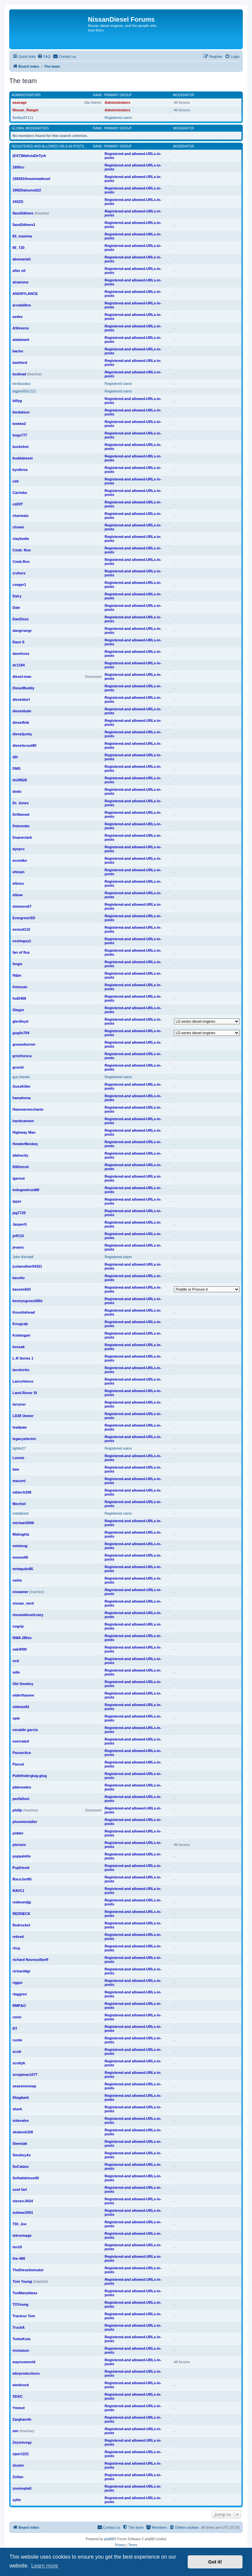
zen (15, 2431)
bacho (17, 351)
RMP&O (19, 2006)
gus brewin (21, 1077)
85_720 (18, 248)
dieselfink (20, 722)
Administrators (26, 95)
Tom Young (22, 2281)
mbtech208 (21, 1492)
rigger (17, 1983)
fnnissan (19, 987)
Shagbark (20, 2097)
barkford (19, 363)
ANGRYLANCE (25, 294)
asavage (19, 102)
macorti (19, 1481)
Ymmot (18, 2408)
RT (14, 2029)
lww (15, 1469)
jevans (18, 1247)
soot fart (19, 2189)
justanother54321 (27, 1266)
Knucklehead (23, 1312)
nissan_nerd (23, 1603)
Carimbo (19, 493)
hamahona (21, 1098)
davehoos (20, 653)
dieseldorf (21, 699)
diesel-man (21, 676)
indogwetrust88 (25, 1190)
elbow (17, 895)
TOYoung (20, 2304)
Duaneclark (22, 837)
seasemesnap (24, 2086)
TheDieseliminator (28, 2270)
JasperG (19, 1224)
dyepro (18, 849)
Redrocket (21, 1925)
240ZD (17, 202)
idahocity (20, 1155)
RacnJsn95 (22, 1879)
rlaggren (19, 1994)
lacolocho (20, 1370)
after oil (19, 271)
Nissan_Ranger (25, 110)
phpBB (109, 2539)
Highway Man (23, 1132)
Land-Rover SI (24, 1393)
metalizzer (20, 1513)
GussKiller (21, 1086)
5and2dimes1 (23, 225)
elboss (18, 883)
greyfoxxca (22, 1056)
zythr (16, 2500)
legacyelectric (24, 1439)
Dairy (17, 596)
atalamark (20, 340)
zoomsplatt (22, 2488)
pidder (18, 1833)
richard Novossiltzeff (30, 1960)
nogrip (18, 1626)
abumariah (21, 259)
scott (16, 2052)
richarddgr (21, 1971)
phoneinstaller (24, 1822)
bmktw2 (19, 424)
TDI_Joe (19, 2224)
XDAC (17, 2396)
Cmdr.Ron (21, 562)
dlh (15, 757)
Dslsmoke (21, 826)
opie (16, 1718)
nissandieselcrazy (27, 1615)
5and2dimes (22, 213)
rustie (17, 2040)
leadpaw (19, 1427)
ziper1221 (20, 2454)
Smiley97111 (22, 118)
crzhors (19, 573)
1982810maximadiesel (31, 179)
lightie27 (19, 1448)
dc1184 (18, 665)
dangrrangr (22, 631)
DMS (16, 768)
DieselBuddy (23, 688)
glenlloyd (20, 1021)
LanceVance (22, 1381)
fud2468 (19, 998)
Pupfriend (20, 1868)
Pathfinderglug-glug (29, 1776)
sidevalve (20, 2120)
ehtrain (18, 872)
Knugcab (20, 1324)
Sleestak (19, 2143)
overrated (20, 1741)
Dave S (18, 642)
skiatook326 (22, 2132)
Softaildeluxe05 (25, 2178)
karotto (18, 1278)
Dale (16, 608)
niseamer (20, 1592)
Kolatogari (21, 1335)
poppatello (21, 1856)
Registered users (118, 118)
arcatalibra (21, 305)
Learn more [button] (44, 2565)
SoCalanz (20, 2166)
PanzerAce (21, 1753)
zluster (18, 2465)
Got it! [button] (215, 2562)
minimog (20, 1546)
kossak (18, 1347)
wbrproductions (26, 2373)
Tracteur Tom (23, 2316)
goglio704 (20, 1033)
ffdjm (16, 975)
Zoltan (17, 2477)
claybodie (20, 539)
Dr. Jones (20, 803)
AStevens (20, 328)
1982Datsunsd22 (26, 190)
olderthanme (23, 1695)
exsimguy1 (21, 941)
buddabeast (22, 458)
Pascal (18, 1764)
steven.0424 (22, 2201)
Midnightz (20, 1534)
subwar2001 (22, 2212)
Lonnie (18, 1458)
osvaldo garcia (25, 1730)
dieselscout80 (24, 745)
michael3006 (23, 1523)
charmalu (20, 516)
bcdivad (19, 374)
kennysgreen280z (27, 1301)
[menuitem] (44, 56)
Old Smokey (22, 1684)
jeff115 (18, 1236)
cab (15, 481)
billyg (17, 401)
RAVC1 (18, 1891)
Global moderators (30, 128)
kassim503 (21, 1289)
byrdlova (20, 470)
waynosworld (23, 2362)
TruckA (18, 2327)
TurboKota (21, 2339)
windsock (20, 2385)
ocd (15, 1661)
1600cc (18, 167)
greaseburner (23, 1044)
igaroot (18, 1178)
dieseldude (21, 711)
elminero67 (22, 906)
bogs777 (19, 435)
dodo (16, 791)
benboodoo (21, 384)
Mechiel (19, 1504)
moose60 (20, 1557)
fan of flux (21, 952)
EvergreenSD (23, 918)
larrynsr (19, 1404)
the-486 (18, 2258)
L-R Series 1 (22, 1358)
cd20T (17, 504)
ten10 (17, 2247)
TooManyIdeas (24, 2293)
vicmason (20, 2350)
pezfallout (20, 1799)
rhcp (16, 1948)
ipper (16, 1201)
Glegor (18, 1010)
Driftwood (20, 814)
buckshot (20, 447)
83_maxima (22, 236)
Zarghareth (21, 2419)
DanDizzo (20, 619)
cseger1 (19, 585)
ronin (17, 2017)
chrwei (18, 527)
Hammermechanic (28, 1109)
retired (18, 1937)
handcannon (23, 1121)
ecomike (19, 860)
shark (17, 2109)
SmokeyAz (21, 2155)
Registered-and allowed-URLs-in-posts (48, 146)
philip (17, 1810)
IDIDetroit (20, 1167)
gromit (18, 1067)
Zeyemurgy (22, 2442)
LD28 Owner (22, 1416)
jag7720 (19, 1213)
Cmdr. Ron (21, 550)
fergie (17, 964)
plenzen (19, 1845)
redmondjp (21, 1902)
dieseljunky (22, 734)
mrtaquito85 (22, 1569)
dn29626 (19, 780)
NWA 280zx (22, 1638)
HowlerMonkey (25, 1144)
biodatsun (21, 412)
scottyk (18, 2063)
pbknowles (21, 1787)
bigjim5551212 (24, 391)
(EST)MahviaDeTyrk (29, 156)
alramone (20, 282)
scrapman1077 (24, 2074)
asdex (17, 317)
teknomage (22, 2235)
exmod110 (21, 929)
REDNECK (21, 1914)
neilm (17, 1580)
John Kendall (22, 1257)
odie (16, 1672)
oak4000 (19, 1649)
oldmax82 (20, 1707)
